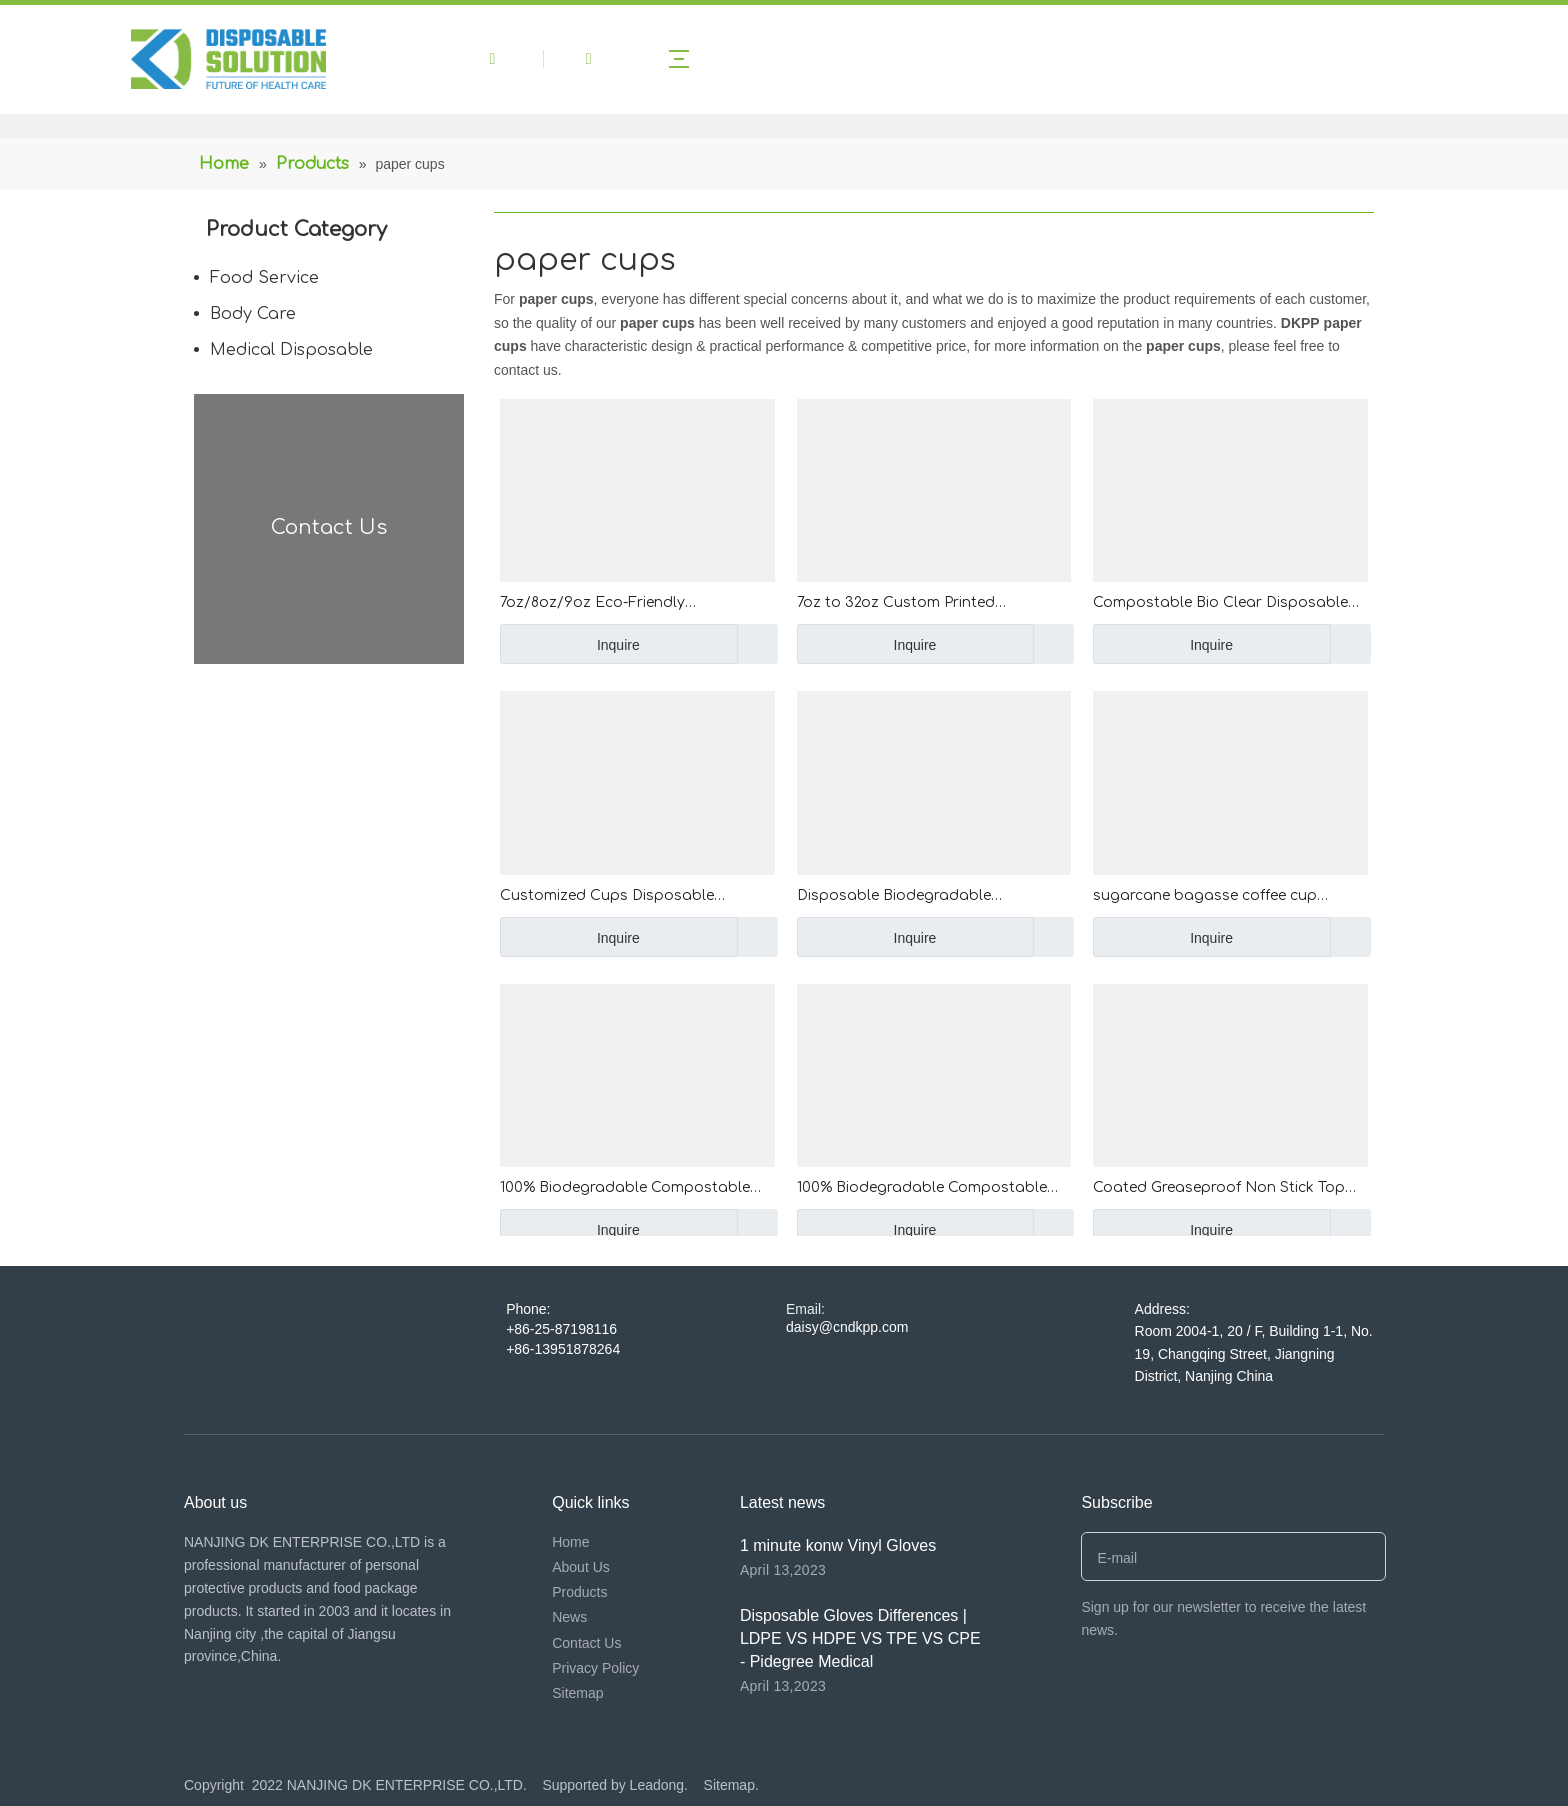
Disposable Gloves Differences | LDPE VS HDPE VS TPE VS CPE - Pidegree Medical (860, 1638)
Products (579, 1592)
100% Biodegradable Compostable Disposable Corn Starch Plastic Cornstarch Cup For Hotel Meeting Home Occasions (625, 1189)
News (569, 1617)
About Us (581, 1567)
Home (570, 1542)
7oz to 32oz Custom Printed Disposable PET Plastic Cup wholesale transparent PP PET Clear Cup (926, 604)
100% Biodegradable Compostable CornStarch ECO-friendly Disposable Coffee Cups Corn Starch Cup (929, 1189)
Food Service (264, 278)
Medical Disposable (291, 350)
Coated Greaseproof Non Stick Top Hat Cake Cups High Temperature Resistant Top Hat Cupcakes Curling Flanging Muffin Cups (1223, 1189)
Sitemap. (731, 1785)
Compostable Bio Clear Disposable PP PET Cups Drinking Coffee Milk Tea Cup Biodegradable (1226, 604)
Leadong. (661, 1785)
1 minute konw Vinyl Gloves (838, 1545)
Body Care (253, 314)
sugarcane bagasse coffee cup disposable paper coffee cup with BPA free (1229, 897)
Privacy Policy (595, 1668)
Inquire (570, 644)
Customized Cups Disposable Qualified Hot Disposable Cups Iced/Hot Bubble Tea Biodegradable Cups (630, 897)
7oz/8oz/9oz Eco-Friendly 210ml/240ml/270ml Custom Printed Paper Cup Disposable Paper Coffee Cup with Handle (630, 604)
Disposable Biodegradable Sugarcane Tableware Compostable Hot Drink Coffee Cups (925, 897)
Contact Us (586, 1643)
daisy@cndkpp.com (847, 1327)
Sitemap (577, 1693)
